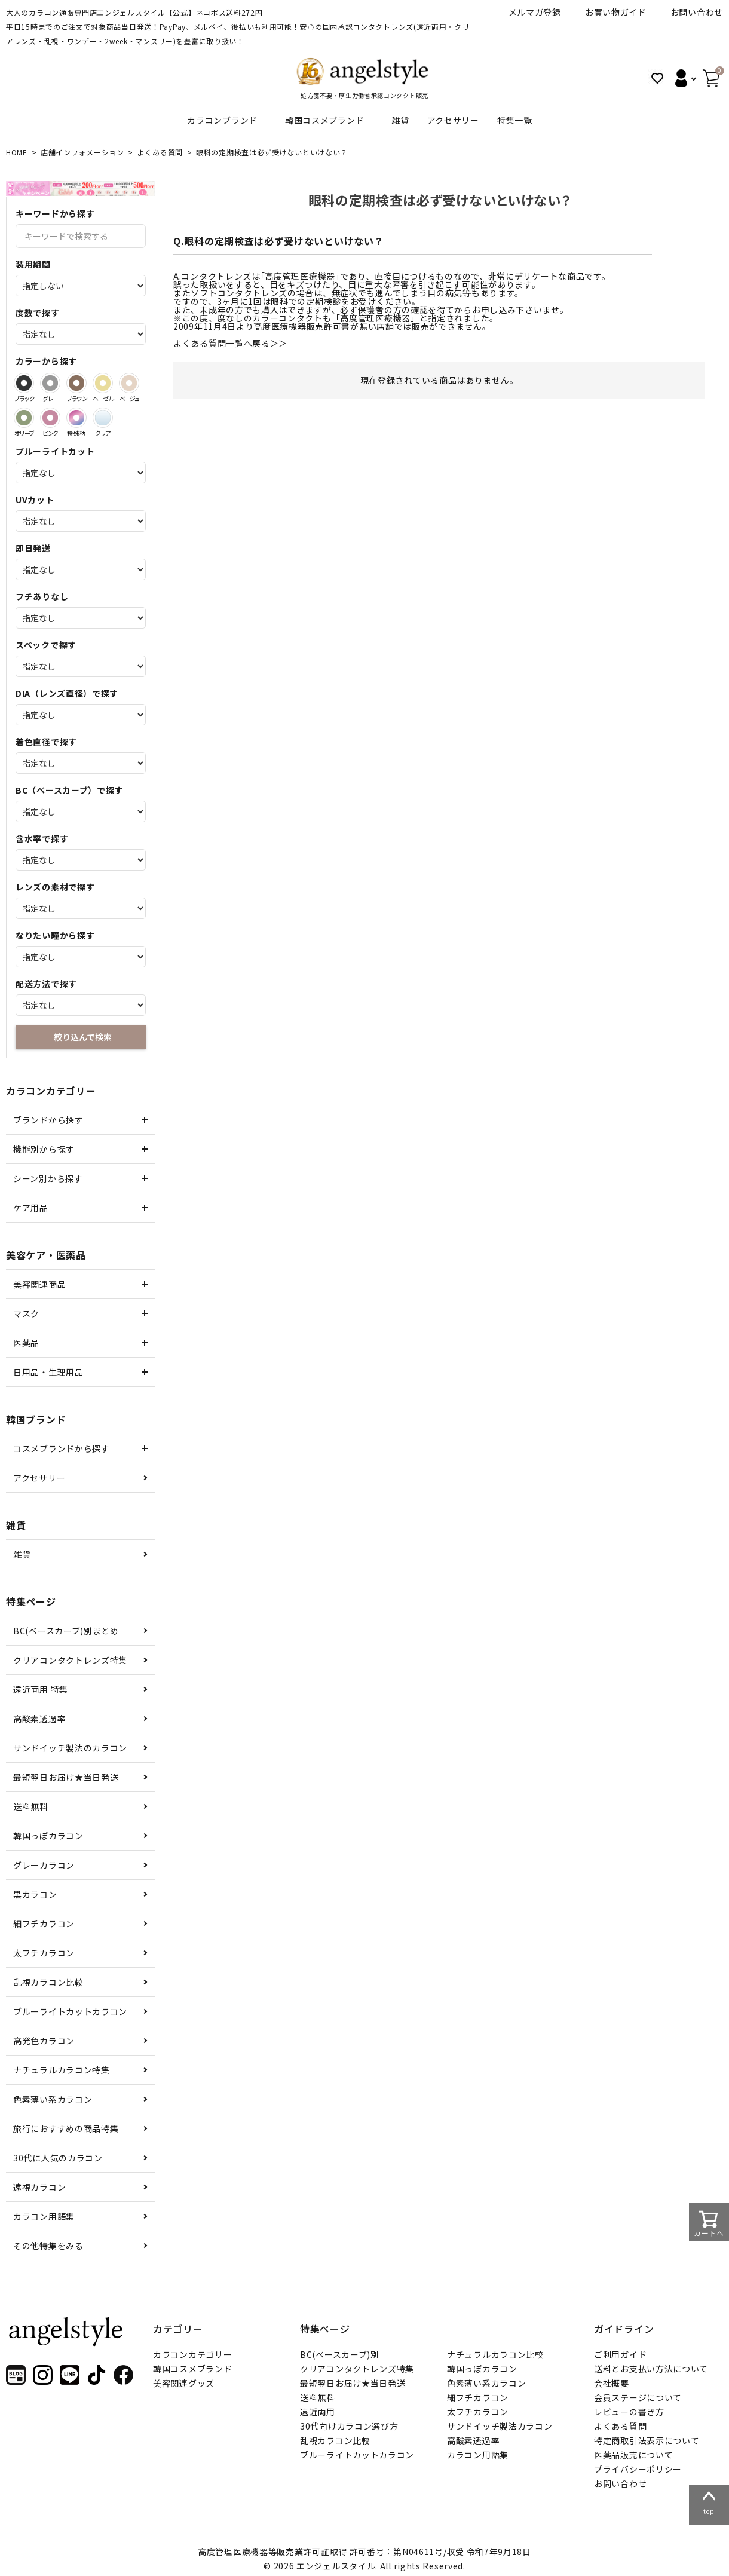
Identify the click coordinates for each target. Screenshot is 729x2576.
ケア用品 (30, 1208)
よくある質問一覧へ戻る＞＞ (230, 343)
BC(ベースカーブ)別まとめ (66, 1631)
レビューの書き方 (629, 2412)
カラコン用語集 (44, 2216)
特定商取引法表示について (646, 2440)
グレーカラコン (44, 1865)
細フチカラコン (44, 1923)
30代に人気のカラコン (58, 2158)
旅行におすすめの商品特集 (65, 2128)
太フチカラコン (44, 1953)
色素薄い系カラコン (52, 2099)
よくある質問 (160, 152)
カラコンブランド (222, 120)
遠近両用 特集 (40, 1689)
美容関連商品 (39, 1284)
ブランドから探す (48, 1120)
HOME (16, 152)
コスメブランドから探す (61, 1448)
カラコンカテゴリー (192, 2354)
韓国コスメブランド (324, 120)
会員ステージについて (638, 2397)
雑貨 (400, 120)
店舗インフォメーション (82, 152)
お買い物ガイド (616, 12)
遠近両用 (317, 2412)
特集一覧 (514, 120)
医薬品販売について (633, 2455)
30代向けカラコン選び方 (349, 2426)
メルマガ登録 (535, 12)
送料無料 (30, 1806)
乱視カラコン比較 (48, 1982)
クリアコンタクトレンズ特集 (70, 1660)
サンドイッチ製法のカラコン (70, 1748)
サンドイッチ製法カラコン (499, 2426)
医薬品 (26, 1343)
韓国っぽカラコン (48, 1836)
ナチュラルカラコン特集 (61, 2070)
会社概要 (611, 2383)
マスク (26, 1313)
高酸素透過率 (39, 1719)
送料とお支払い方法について (651, 2369)
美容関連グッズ (184, 2383)
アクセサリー (453, 120)
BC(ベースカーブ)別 (339, 2354)
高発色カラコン (44, 2041)
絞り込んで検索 (83, 1037)
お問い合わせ (696, 12)
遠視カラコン (39, 2187)
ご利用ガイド (620, 2354)
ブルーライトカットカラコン (70, 2011)
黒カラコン (35, 1894)
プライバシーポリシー (638, 2469)
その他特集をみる (48, 2246)
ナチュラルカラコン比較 (495, 2354)
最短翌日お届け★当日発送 (65, 1777)
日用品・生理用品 (48, 1372)
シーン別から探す (48, 1178)
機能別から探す (44, 1149)
